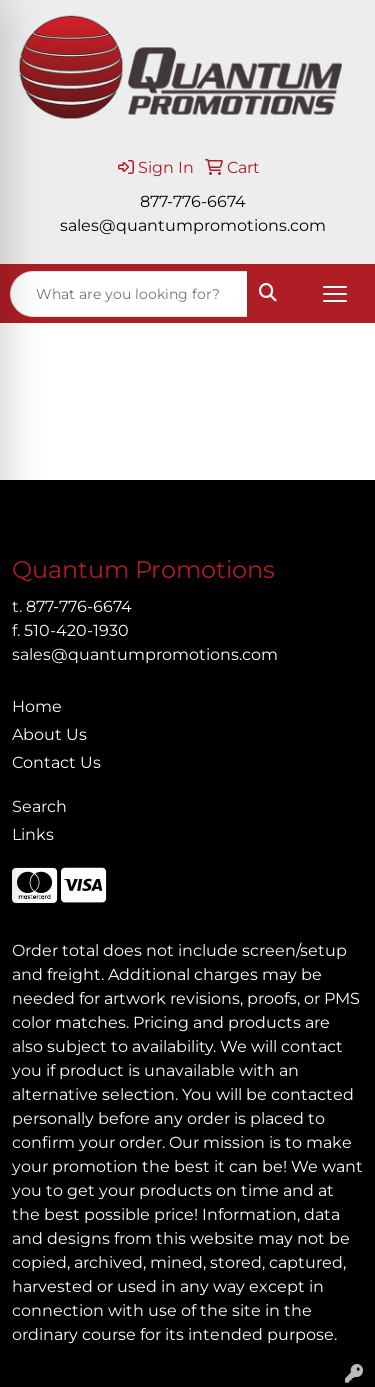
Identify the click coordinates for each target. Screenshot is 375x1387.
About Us (49, 734)
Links (33, 834)
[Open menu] (335, 294)
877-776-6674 (193, 201)
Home (37, 706)
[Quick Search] (129, 294)
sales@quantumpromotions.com (193, 225)
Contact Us (56, 762)
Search (39, 806)
